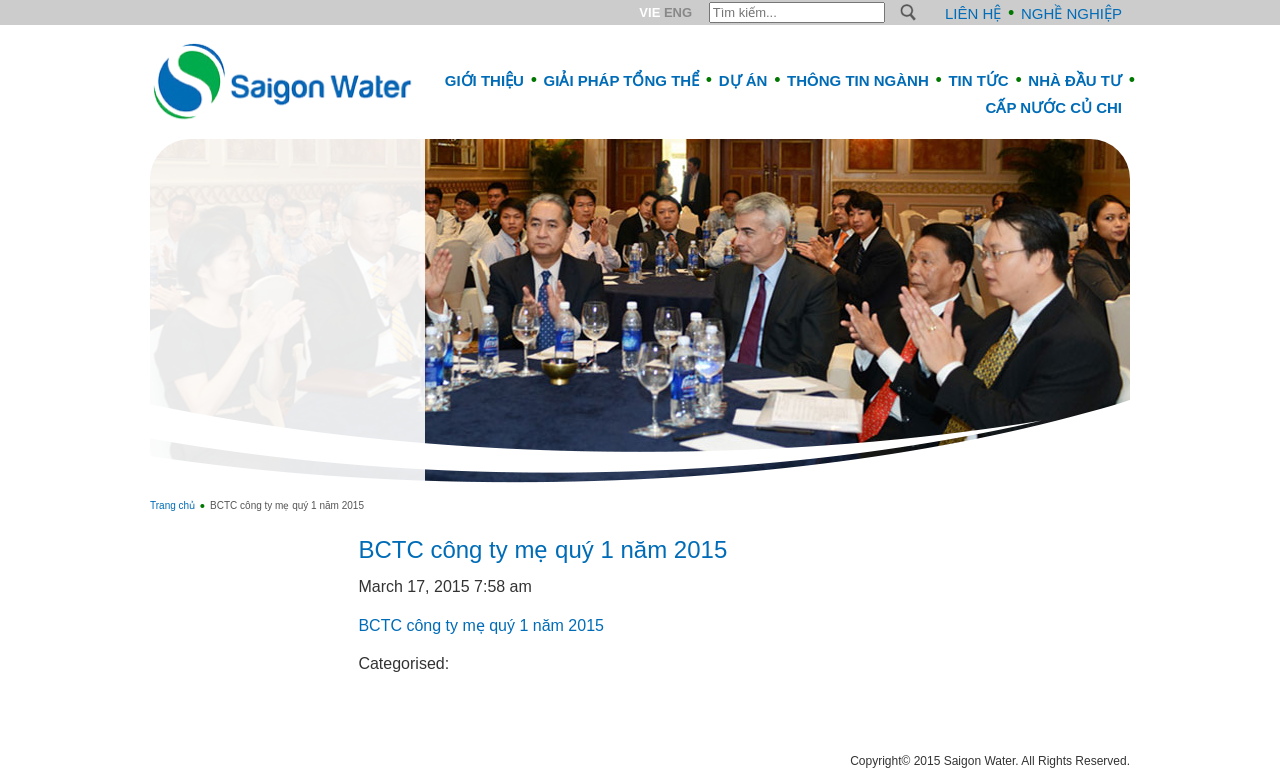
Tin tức (978, 80)
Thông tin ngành (858, 80)
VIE (649, 12)
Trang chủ (172, 505)
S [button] (908, 12)
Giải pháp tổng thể (622, 80)
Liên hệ (973, 13)
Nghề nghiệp (1071, 13)
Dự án (743, 80)
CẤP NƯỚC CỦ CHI (1054, 107)
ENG (678, 12)
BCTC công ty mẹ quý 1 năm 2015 (542, 549)
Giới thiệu (484, 80)
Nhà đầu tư (1075, 80)
